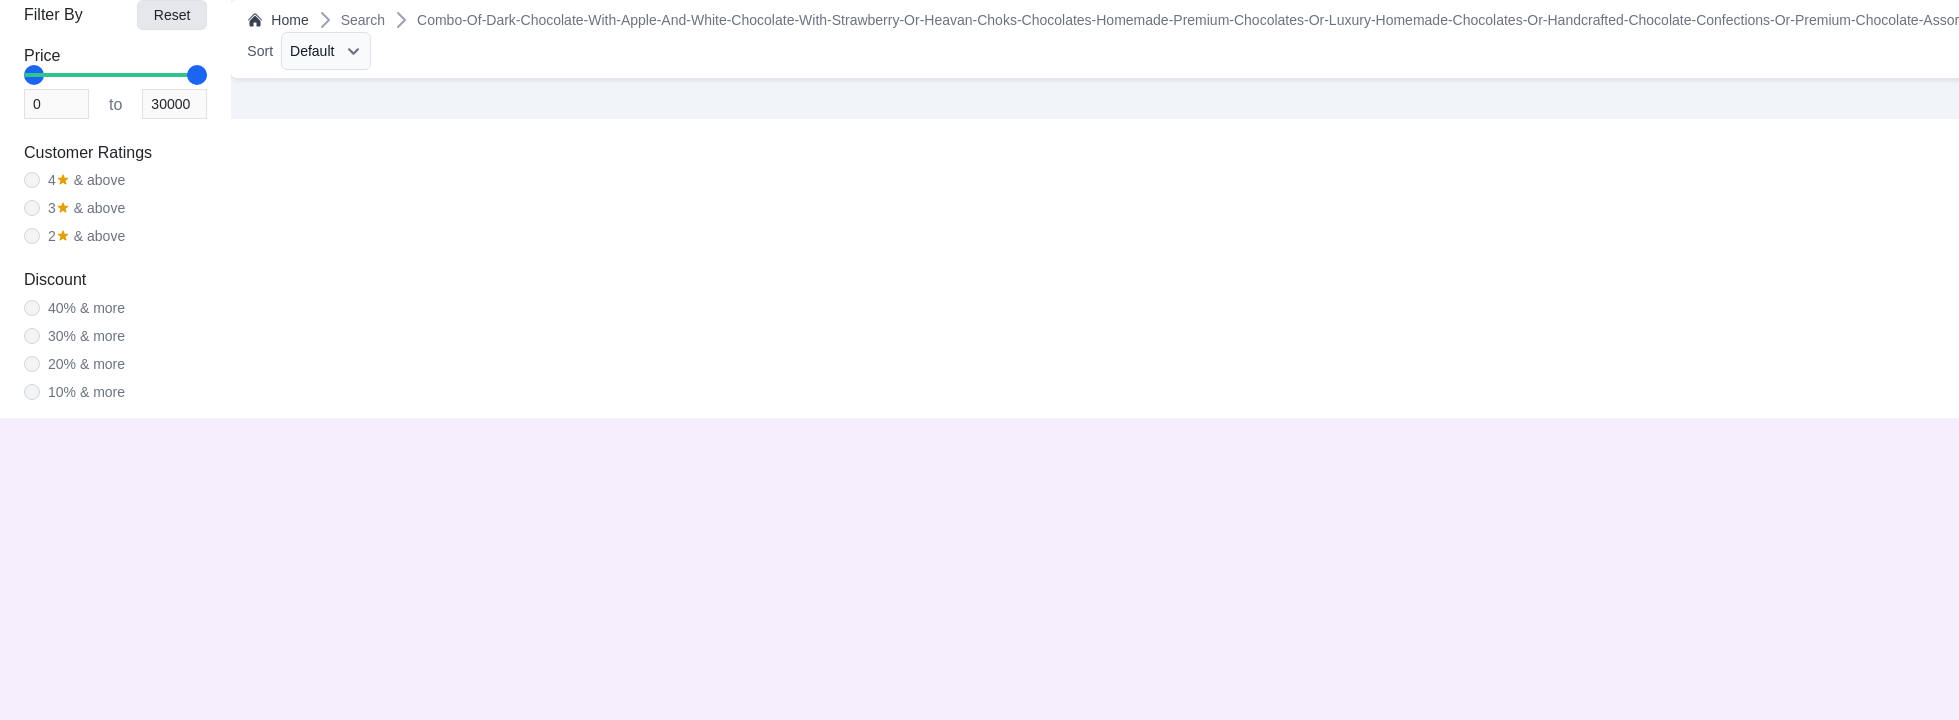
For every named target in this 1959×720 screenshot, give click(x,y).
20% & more (86, 364)
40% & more (86, 308)
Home (277, 20)
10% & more (86, 392)
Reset (172, 15)
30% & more (86, 336)
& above (86, 180)
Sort (260, 51)
